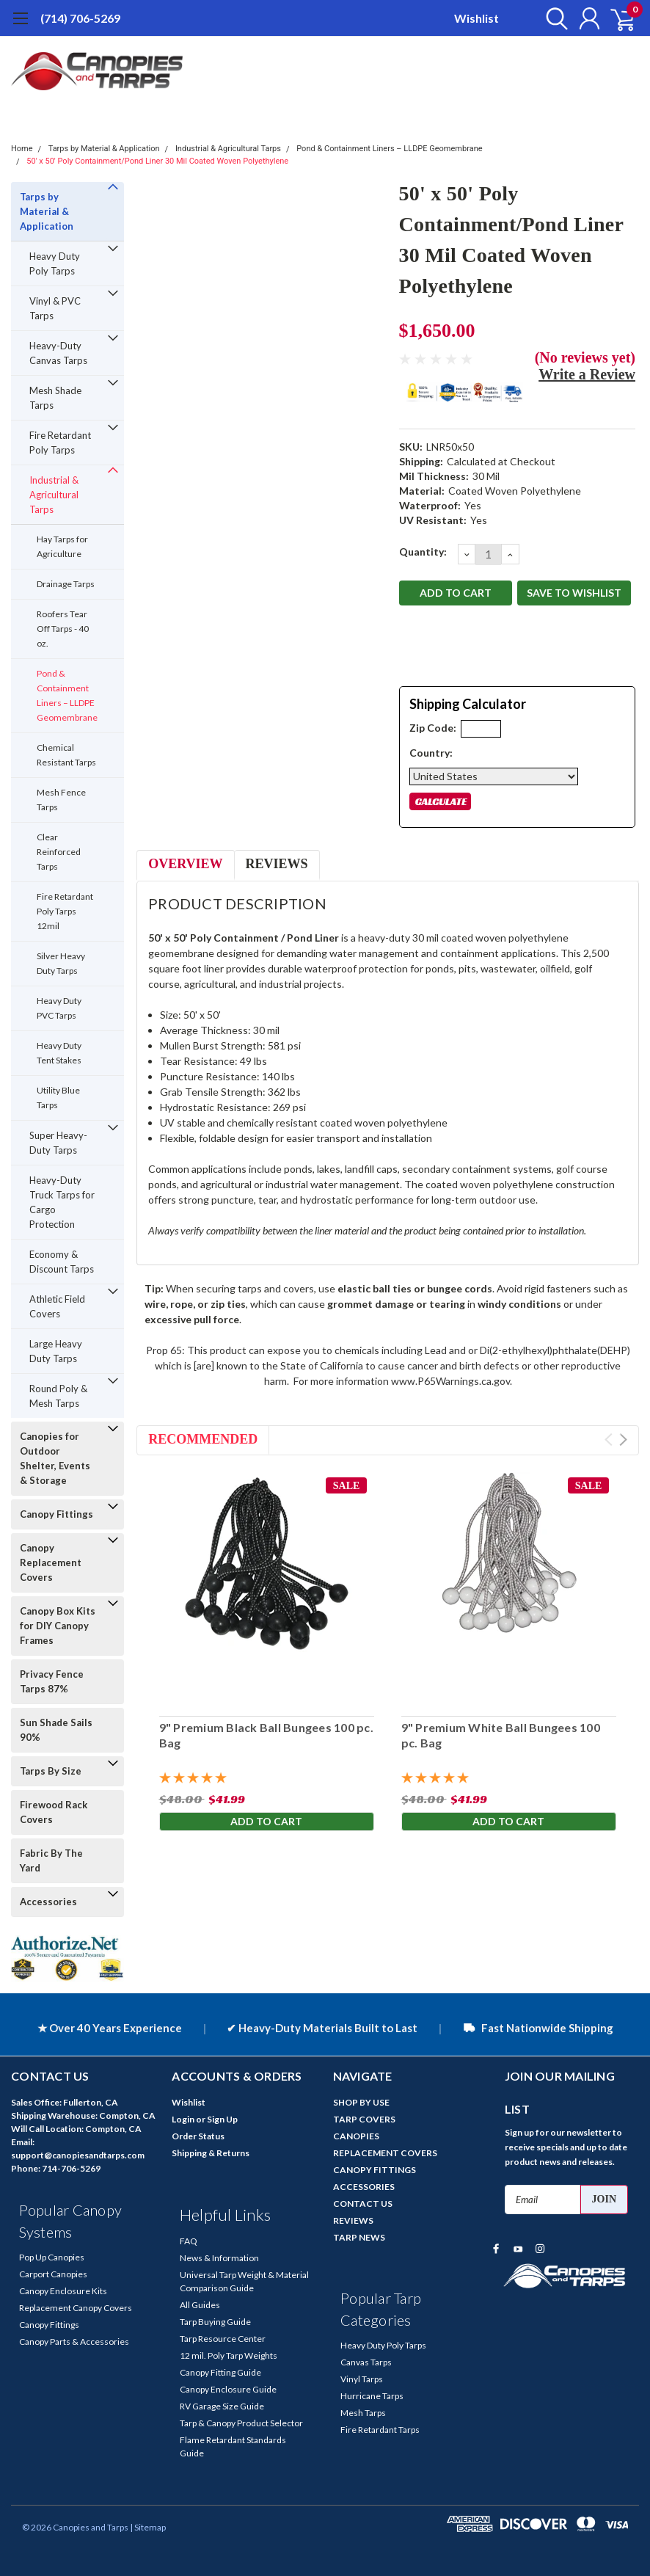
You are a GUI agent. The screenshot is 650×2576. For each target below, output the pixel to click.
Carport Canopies (53, 2274)
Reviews (277, 863)
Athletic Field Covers (57, 1306)
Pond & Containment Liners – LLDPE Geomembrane (389, 148)
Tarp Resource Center (223, 2338)
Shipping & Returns (210, 2152)
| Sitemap (148, 2527)
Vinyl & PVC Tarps (55, 308)
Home (22, 148)
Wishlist (476, 18)
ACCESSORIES (364, 2186)
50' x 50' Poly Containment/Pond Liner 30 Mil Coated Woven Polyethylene (157, 161)
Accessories (48, 1901)
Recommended (203, 1439)
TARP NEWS (359, 2237)
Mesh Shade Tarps (55, 398)
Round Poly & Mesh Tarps (58, 1396)
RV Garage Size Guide (222, 2406)
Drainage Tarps (66, 583)
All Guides (200, 2304)
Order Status (198, 2136)
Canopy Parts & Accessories (74, 2341)
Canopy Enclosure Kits (63, 2290)
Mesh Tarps (363, 2412)
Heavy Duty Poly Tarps (54, 263)
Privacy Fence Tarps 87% (52, 1681)
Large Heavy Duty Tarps (55, 1351)
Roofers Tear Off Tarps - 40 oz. (63, 628)
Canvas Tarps (366, 2362)
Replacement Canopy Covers (75, 2307)
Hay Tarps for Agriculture (62, 546)
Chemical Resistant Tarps (66, 755)
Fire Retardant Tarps (380, 2429)
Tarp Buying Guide (215, 2321)
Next (623, 1439)
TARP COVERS (364, 2119)
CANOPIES (356, 2136)
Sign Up (222, 2119)
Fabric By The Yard (51, 1860)
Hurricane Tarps (371, 2395)
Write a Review (586, 374)
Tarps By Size (50, 1771)
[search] (553, 18)
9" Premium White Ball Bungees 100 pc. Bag (500, 1735)
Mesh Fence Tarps (61, 799)
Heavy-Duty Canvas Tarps (58, 353)
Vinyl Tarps (361, 2378)
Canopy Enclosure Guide (228, 2389)
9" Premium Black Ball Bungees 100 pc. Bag (265, 1735)
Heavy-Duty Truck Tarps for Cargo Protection (62, 1202)
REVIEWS (353, 2220)
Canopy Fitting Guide (220, 2372)
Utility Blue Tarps (58, 1097)
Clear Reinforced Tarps (59, 852)
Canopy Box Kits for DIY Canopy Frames (57, 1625)
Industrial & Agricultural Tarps (228, 148)
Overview (185, 863)
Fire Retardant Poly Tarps (60, 442)
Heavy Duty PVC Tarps (59, 1008)
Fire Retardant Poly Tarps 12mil (65, 911)
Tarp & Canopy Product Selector (241, 2422)
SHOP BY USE (361, 2102)
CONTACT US (362, 2203)
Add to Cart (266, 1821)
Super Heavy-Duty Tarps (58, 1142)
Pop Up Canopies (51, 2257)
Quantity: (423, 551)
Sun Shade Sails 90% (56, 1730)
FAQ (188, 2240)
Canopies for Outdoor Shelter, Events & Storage (55, 1458)
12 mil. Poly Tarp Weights (228, 2355)
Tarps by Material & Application (104, 148)
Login (183, 2119)
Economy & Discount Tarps (61, 1261)
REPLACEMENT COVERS (385, 2152)
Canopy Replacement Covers (50, 1562)
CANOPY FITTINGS (374, 2169)
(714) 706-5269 (80, 18)
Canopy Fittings (56, 1514)
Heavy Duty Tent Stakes (59, 1053)
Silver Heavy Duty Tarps (61, 963)
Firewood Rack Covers (53, 1812)
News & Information (219, 2257)
